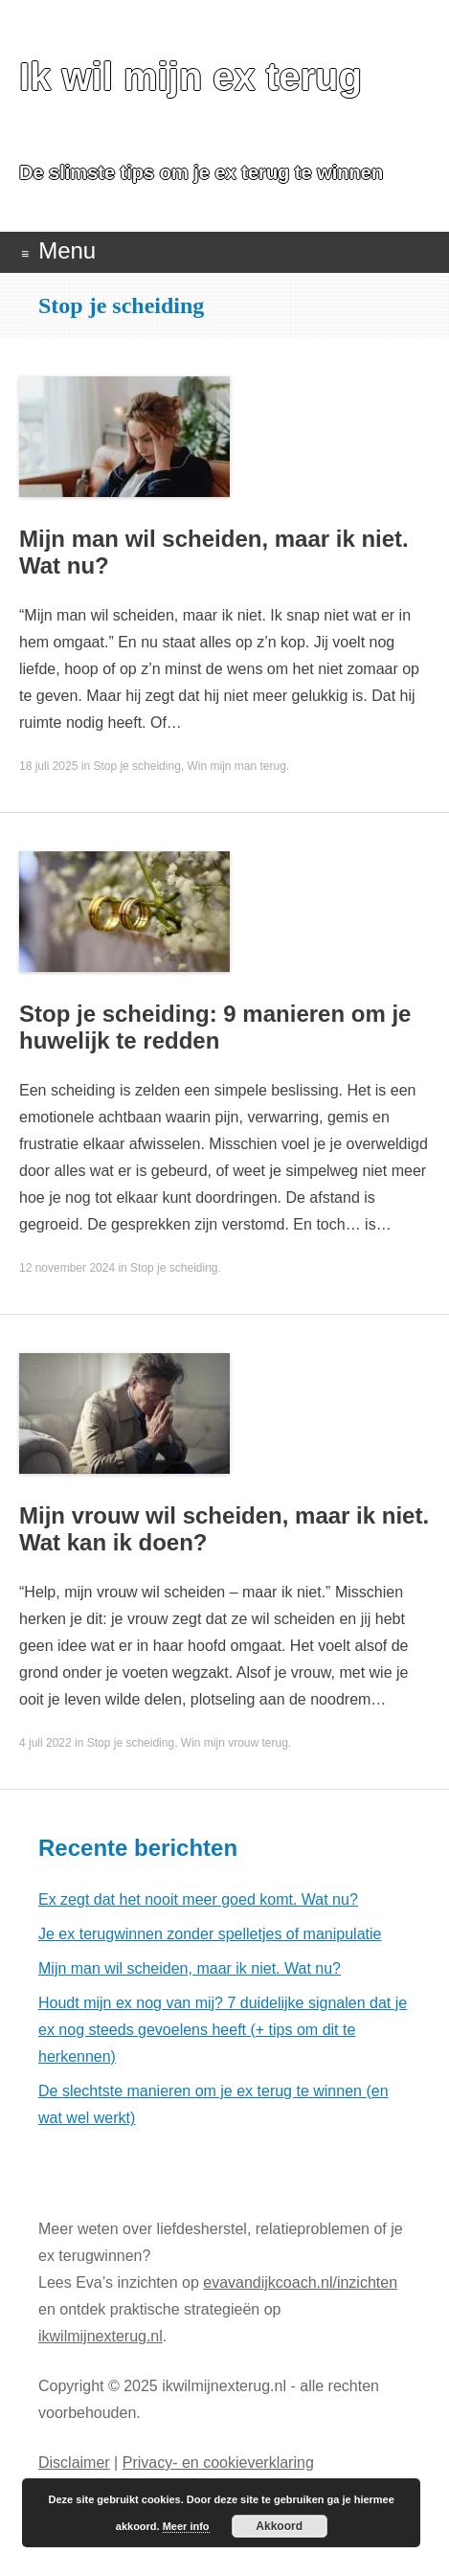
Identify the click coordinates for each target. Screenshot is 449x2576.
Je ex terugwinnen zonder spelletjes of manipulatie (209, 1934)
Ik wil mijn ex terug (190, 77)
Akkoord (279, 2526)
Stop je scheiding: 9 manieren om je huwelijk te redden (215, 1027)
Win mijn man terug (236, 766)
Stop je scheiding (136, 766)
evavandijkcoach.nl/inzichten (300, 2282)
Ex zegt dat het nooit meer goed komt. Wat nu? (198, 1899)
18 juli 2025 (48, 766)
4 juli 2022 (45, 1743)
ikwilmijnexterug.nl (100, 2336)
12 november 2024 (67, 1268)
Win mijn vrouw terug (234, 1743)
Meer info (186, 2526)
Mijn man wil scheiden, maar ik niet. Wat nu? (189, 1968)
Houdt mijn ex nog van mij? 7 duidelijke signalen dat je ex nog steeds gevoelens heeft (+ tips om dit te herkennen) (222, 2030)
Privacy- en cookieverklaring (218, 2462)
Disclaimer (74, 2462)
